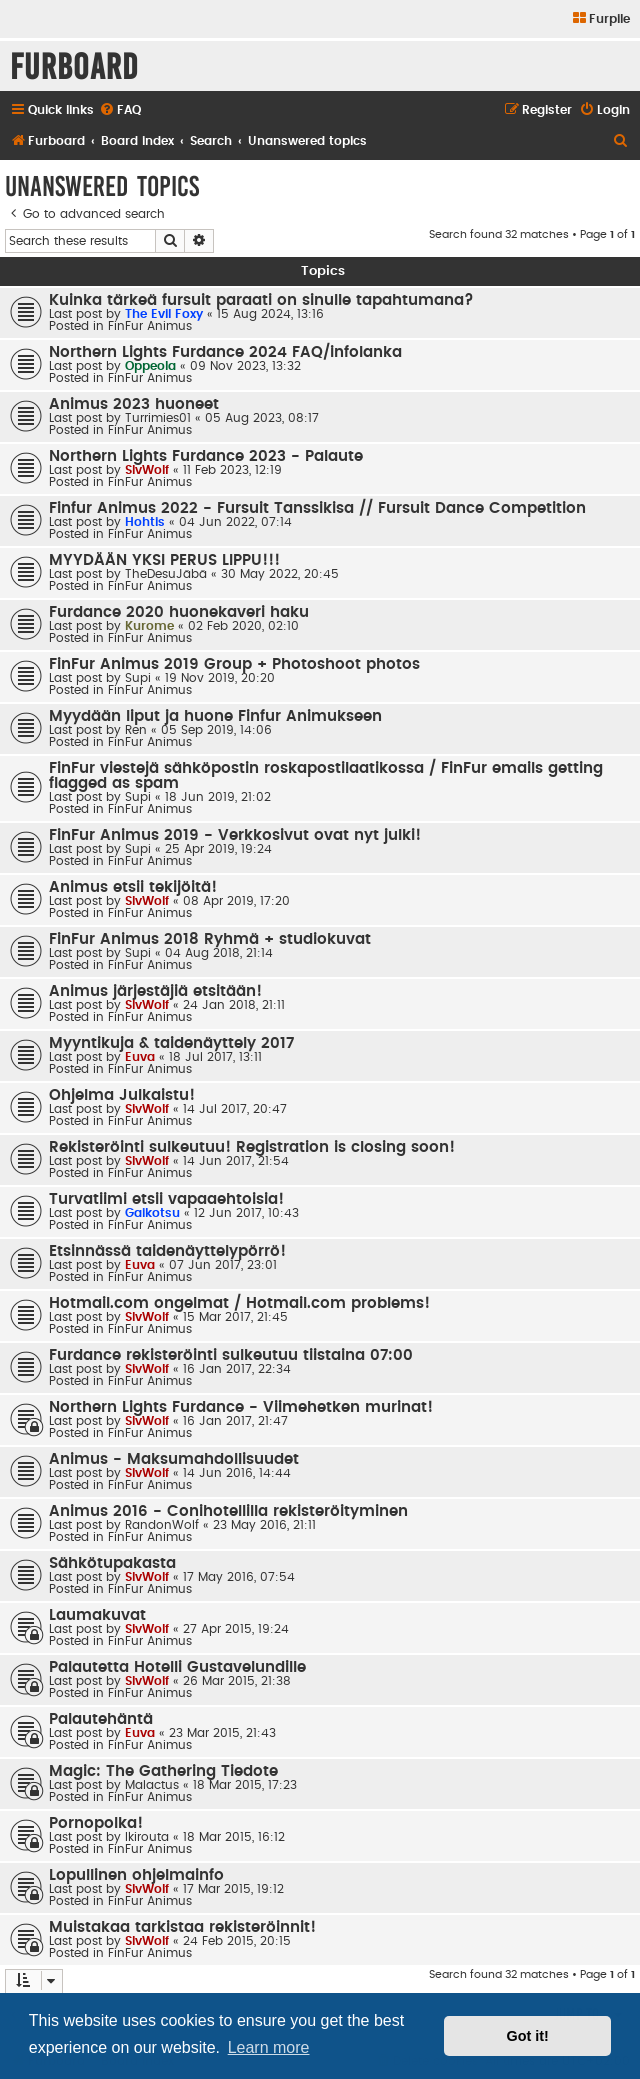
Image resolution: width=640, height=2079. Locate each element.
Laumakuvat (97, 1615)
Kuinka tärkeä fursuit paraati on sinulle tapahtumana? (261, 300)
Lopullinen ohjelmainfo (136, 1875)
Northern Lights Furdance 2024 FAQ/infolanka (225, 352)
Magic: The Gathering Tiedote (163, 1771)
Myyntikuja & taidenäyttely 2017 (171, 1043)
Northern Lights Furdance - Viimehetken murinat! (241, 1407)
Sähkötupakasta (112, 1563)
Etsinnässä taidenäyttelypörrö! (167, 1251)
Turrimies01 (158, 418)
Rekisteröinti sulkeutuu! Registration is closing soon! (252, 1147)
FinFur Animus (150, 326)
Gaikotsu (152, 1213)
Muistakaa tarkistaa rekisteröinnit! (182, 1927)
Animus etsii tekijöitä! (133, 887)
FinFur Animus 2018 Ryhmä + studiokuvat (210, 939)
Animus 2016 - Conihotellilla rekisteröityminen (228, 1511)
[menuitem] (600, 19)
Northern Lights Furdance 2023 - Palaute (206, 456)
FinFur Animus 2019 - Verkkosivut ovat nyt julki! (235, 835)
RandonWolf (162, 1525)
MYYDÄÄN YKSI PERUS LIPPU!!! (164, 560)
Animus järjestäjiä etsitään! (155, 991)
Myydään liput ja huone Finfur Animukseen (215, 716)
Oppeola (150, 366)
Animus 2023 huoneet (134, 404)
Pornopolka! (96, 1823)
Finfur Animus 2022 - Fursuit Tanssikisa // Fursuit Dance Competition (317, 508)
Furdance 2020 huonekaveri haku (179, 612)
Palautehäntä (101, 1719)
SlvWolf (147, 470)
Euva (140, 1057)
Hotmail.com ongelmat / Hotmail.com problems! (239, 1303)
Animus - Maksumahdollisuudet (174, 1459)
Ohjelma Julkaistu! (122, 1095)
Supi (138, 678)
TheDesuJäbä (166, 574)
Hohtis (145, 522)
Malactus (152, 1785)
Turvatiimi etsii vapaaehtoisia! (166, 1199)
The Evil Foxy (164, 314)
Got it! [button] (528, 2036)
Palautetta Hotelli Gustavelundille (177, 1667)
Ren (136, 730)
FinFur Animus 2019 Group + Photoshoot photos (234, 664)
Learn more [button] (269, 2047)
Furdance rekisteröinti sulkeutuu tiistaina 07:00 (231, 1355)
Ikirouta (147, 1837)
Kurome (149, 626)
